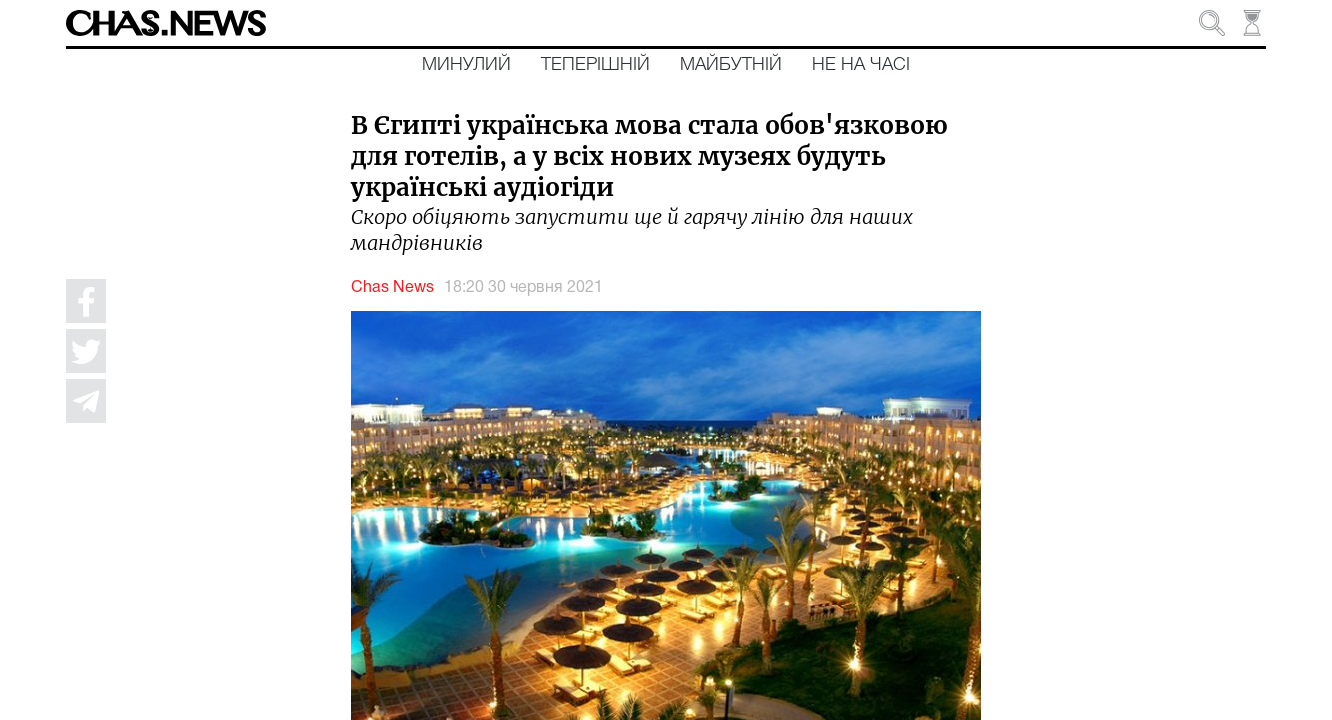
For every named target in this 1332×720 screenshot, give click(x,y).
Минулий (466, 65)
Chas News (392, 288)
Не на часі (861, 65)
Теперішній (595, 65)
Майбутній (731, 65)
